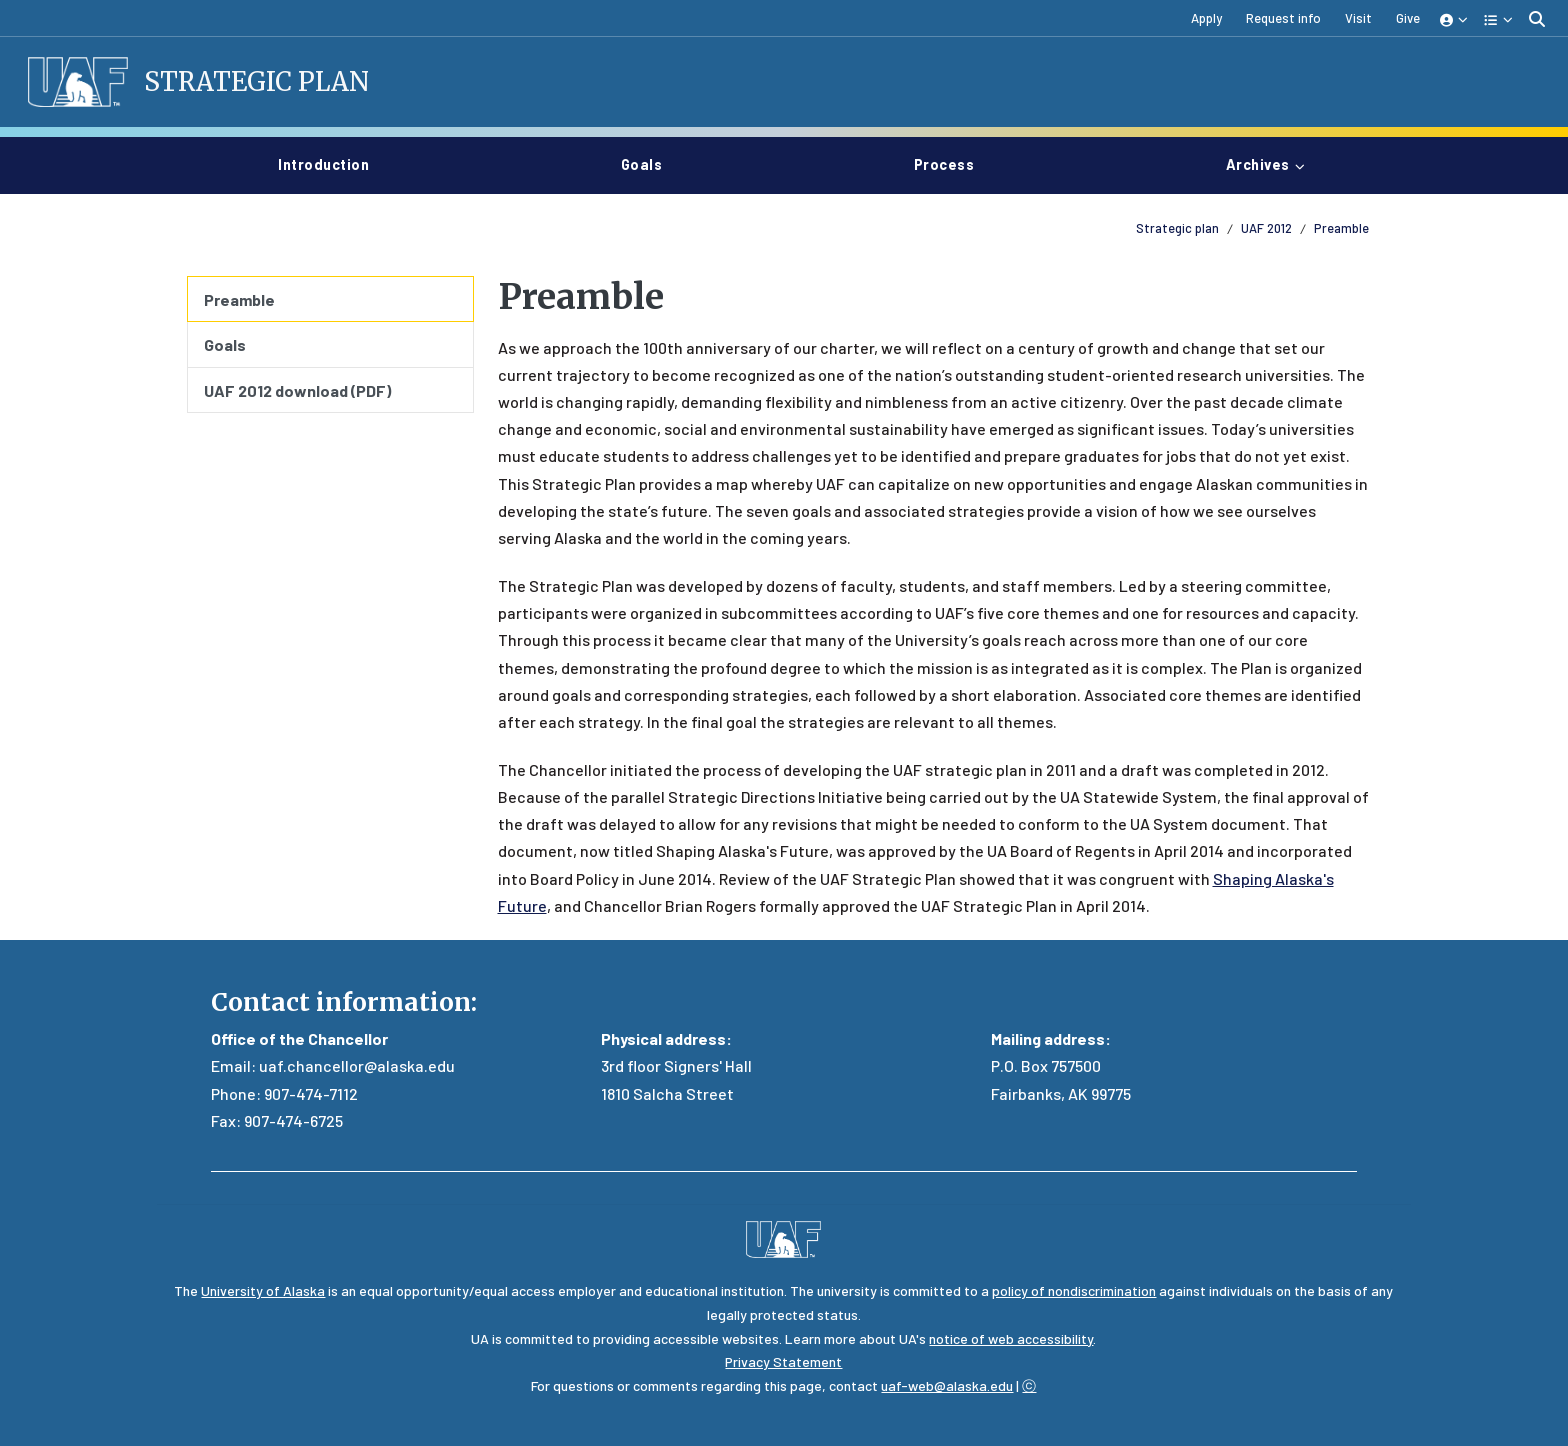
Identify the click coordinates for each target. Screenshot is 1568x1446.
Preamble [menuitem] (239, 299)
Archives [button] (1258, 164)
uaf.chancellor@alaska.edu (357, 1065)
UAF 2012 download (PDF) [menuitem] (297, 390)
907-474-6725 (293, 1120)
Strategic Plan (256, 82)
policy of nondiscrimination (1074, 1290)
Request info (1283, 18)
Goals (650, 162)
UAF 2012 (1266, 228)
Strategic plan (1177, 228)
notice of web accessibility (1011, 1338)
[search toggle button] (1537, 18)
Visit (1358, 18)
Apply (1206, 18)
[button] (1454, 18)
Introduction (331, 162)
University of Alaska (263, 1290)
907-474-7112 (311, 1093)
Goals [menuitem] (225, 344)
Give (1408, 18)
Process (952, 162)
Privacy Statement (783, 1361)
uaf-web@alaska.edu (947, 1385)
